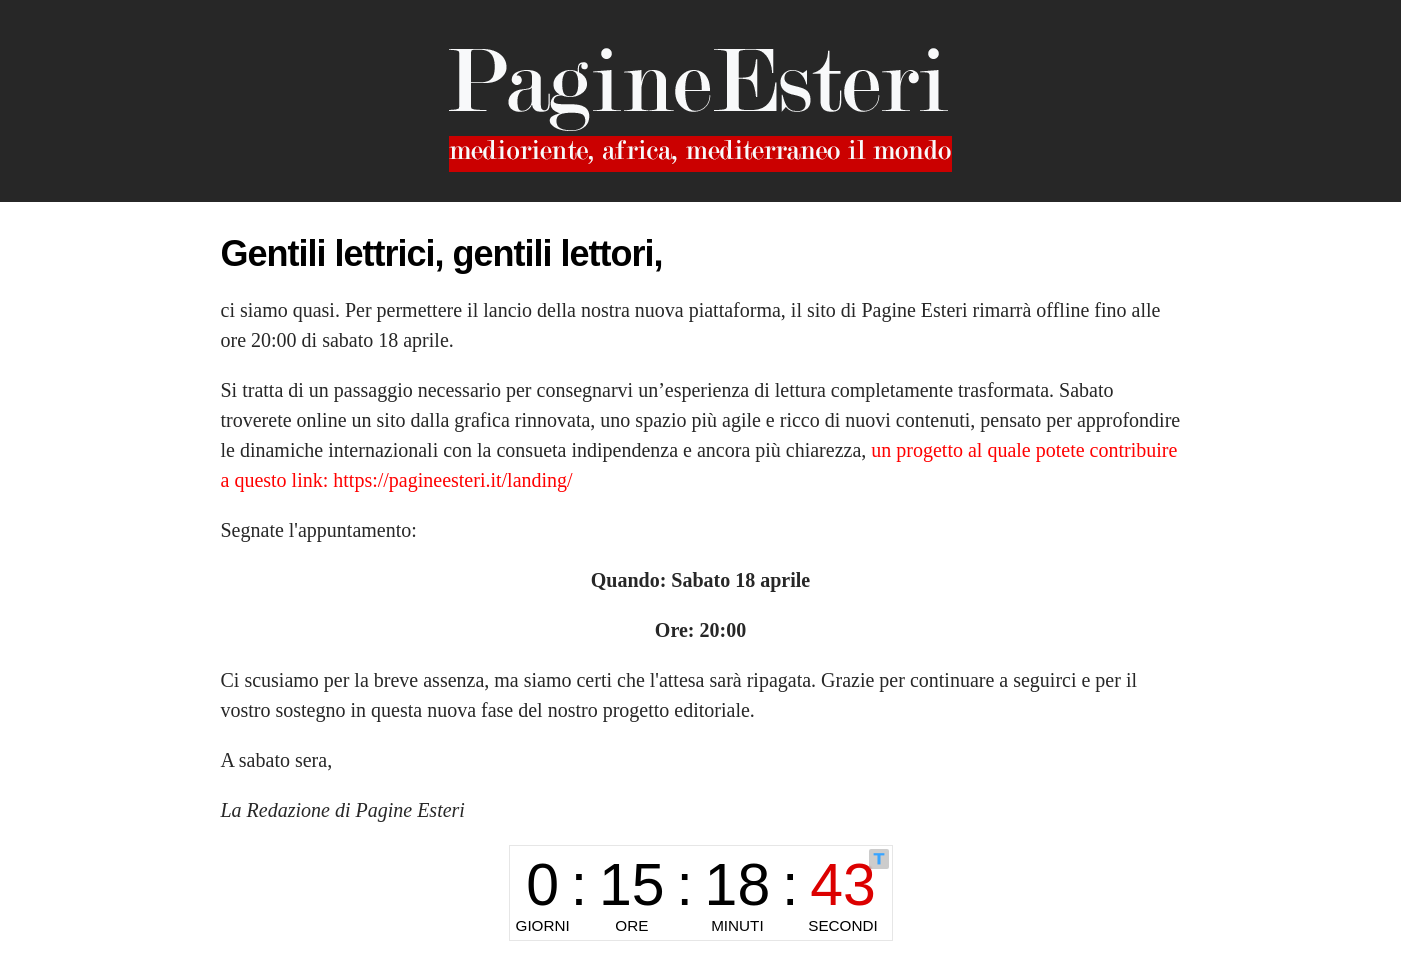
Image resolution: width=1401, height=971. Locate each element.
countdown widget (701, 893)
